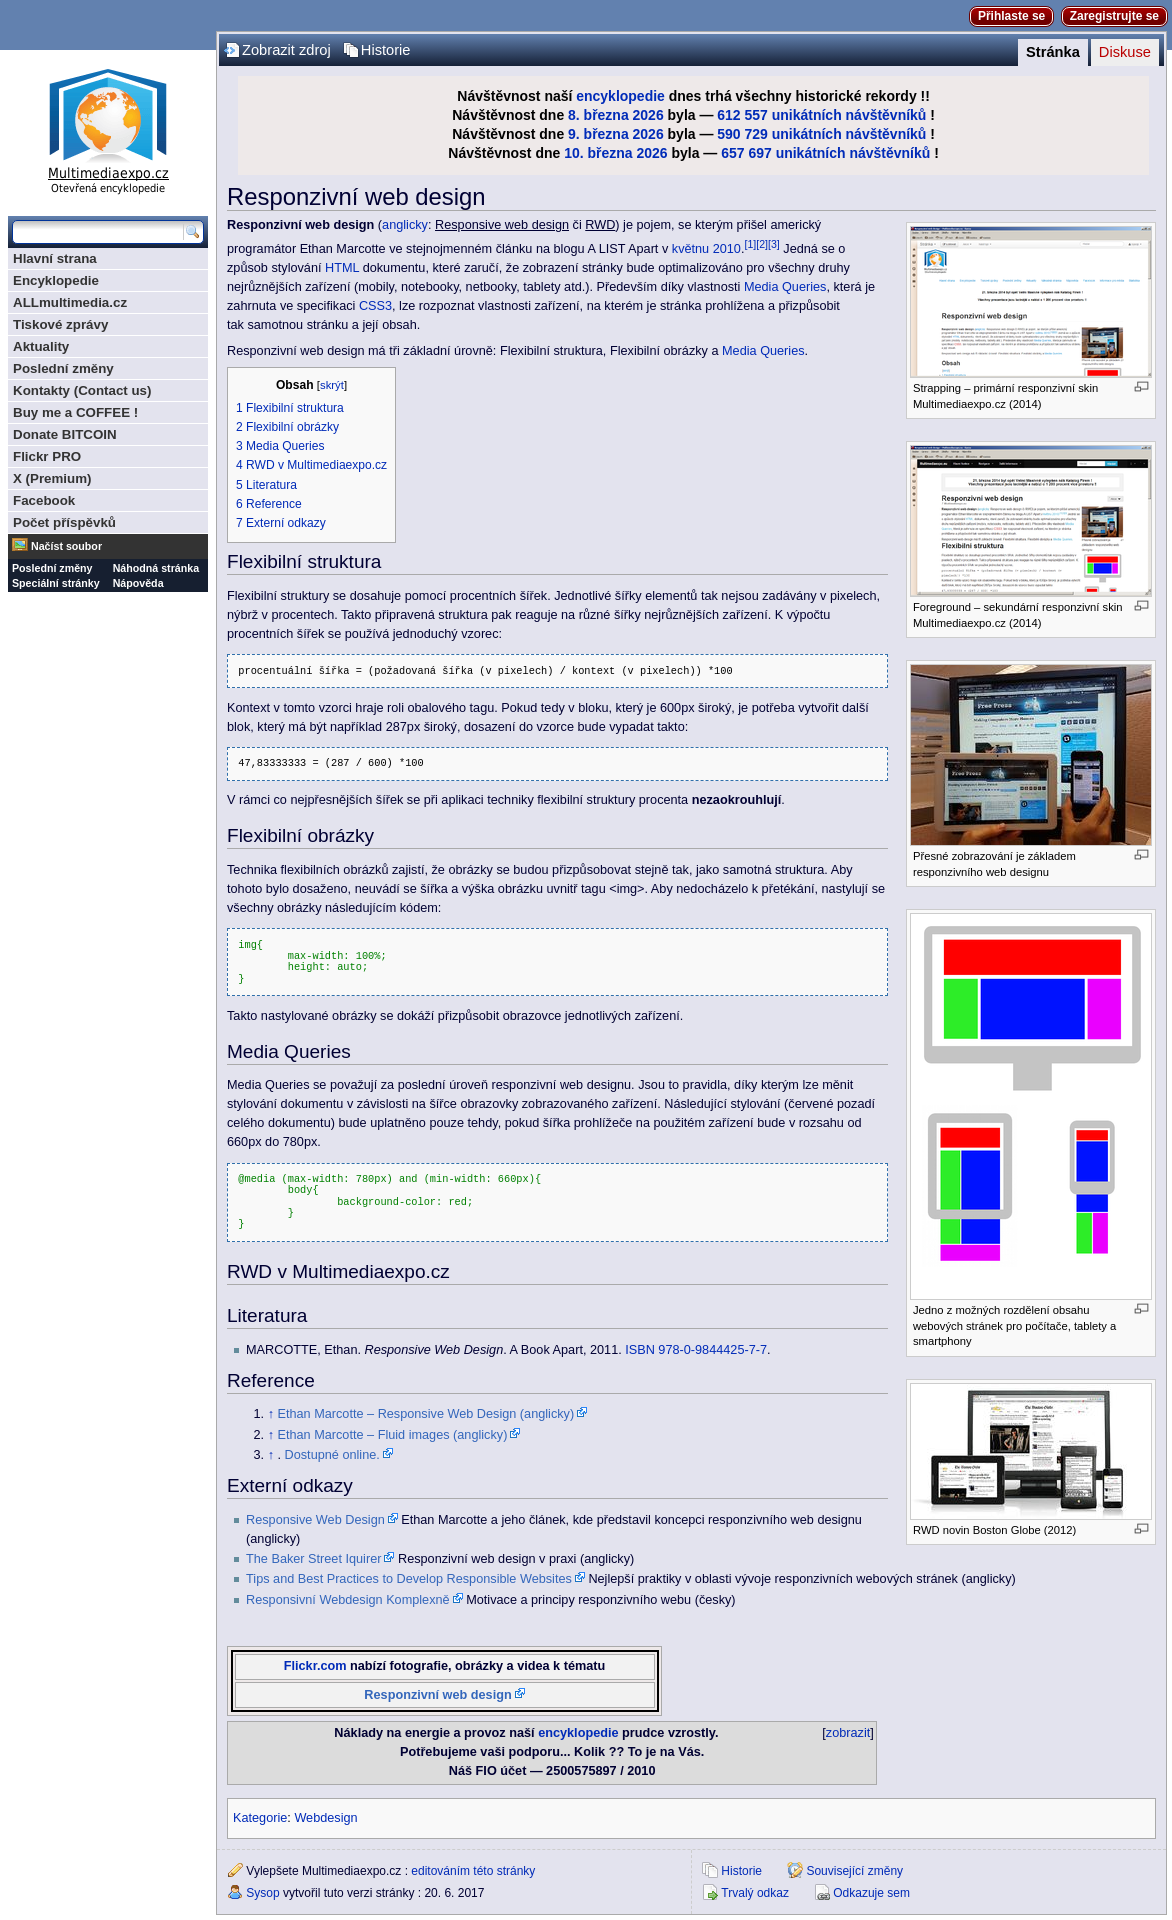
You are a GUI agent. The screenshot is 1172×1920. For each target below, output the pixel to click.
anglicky (405, 225)
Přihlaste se (1011, 16)
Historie (386, 50)
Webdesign (325, 1818)
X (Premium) (52, 478)
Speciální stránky (56, 583)
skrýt (332, 385)
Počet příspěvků (64, 522)
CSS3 (375, 306)
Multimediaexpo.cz (108, 128)
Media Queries (785, 287)
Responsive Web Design (315, 1520)
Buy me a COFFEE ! (75, 412)
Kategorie (260, 1818)
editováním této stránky (473, 1871)
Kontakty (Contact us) (82, 390)
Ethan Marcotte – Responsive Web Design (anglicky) (426, 1414)
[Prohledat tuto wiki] (98, 232)
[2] (762, 244)
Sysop (262, 1893)
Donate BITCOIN (65, 434)
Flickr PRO (47, 456)
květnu (690, 249)
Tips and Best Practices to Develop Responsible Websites (409, 1579)
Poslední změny (63, 368)
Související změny (854, 1871)
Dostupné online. (332, 1455)
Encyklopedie (56, 280)
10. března (598, 153)
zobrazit (848, 1733)
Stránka (1053, 52)
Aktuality (41, 346)
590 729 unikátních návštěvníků (821, 134)
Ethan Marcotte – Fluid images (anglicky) (393, 1435)
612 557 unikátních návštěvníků (821, 115)
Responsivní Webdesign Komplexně (348, 1600)
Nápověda (138, 583)
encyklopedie (620, 96)
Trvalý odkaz (755, 1893)
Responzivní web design (437, 1695)
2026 (648, 115)
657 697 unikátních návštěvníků (825, 153)
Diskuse (1125, 52)
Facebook (44, 500)
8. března (598, 115)
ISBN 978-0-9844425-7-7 (696, 1350)
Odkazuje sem (871, 1893)
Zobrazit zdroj (286, 50)
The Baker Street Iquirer (313, 1559)
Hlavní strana (55, 258)
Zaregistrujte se (1114, 16)
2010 (727, 249)
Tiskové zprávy (60, 324)
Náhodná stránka (156, 568)
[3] (774, 244)
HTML (342, 268)
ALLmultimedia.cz (70, 302)
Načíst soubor (66, 546)
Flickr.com (315, 1666)
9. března (598, 134)
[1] (750, 244)
